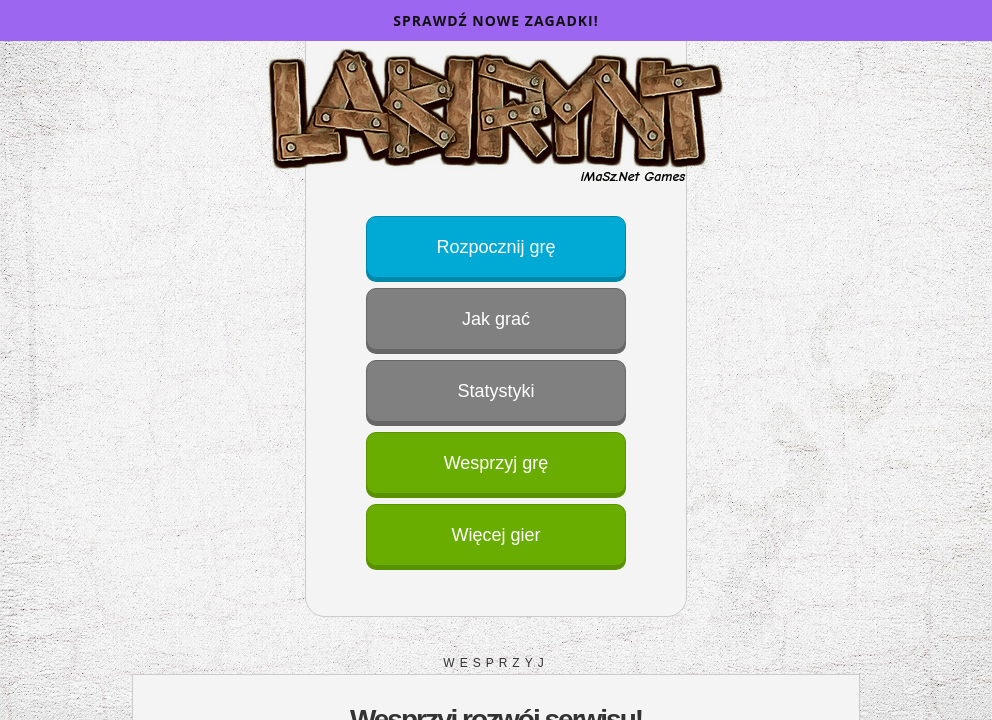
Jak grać (496, 319)
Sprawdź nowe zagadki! (495, 20)
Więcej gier (495, 535)
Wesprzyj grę (496, 463)
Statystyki (495, 391)
